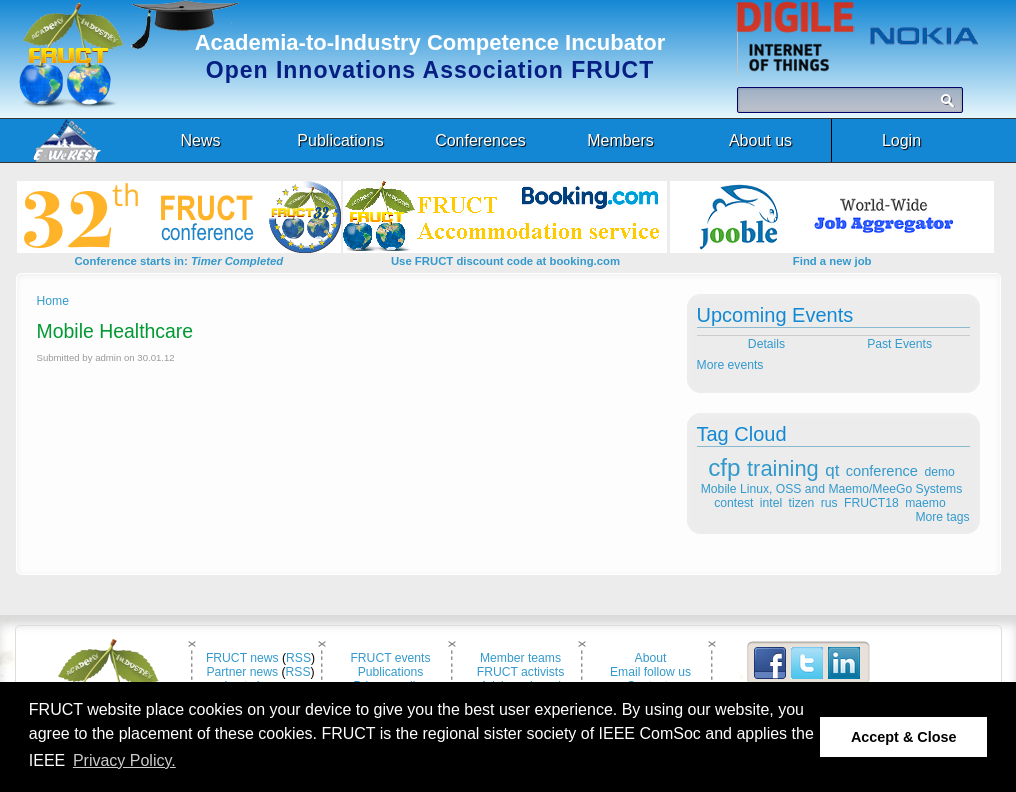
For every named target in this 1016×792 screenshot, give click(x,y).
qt (832, 470)
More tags (942, 517)
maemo (925, 503)
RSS (298, 658)
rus (829, 503)
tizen (802, 503)
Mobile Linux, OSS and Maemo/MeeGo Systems (831, 489)
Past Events (901, 344)
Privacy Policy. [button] (124, 760)
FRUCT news (242, 658)
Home (53, 301)
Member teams (520, 658)
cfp (724, 467)
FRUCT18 (871, 503)
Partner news (242, 672)
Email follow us (650, 672)
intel (771, 503)
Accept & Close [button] (904, 737)
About (651, 658)
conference (882, 471)
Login (901, 140)
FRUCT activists (521, 672)
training (783, 468)
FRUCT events (390, 658)
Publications (391, 672)
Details (764, 344)
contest (733, 503)
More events (730, 365)
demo (939, 472)
